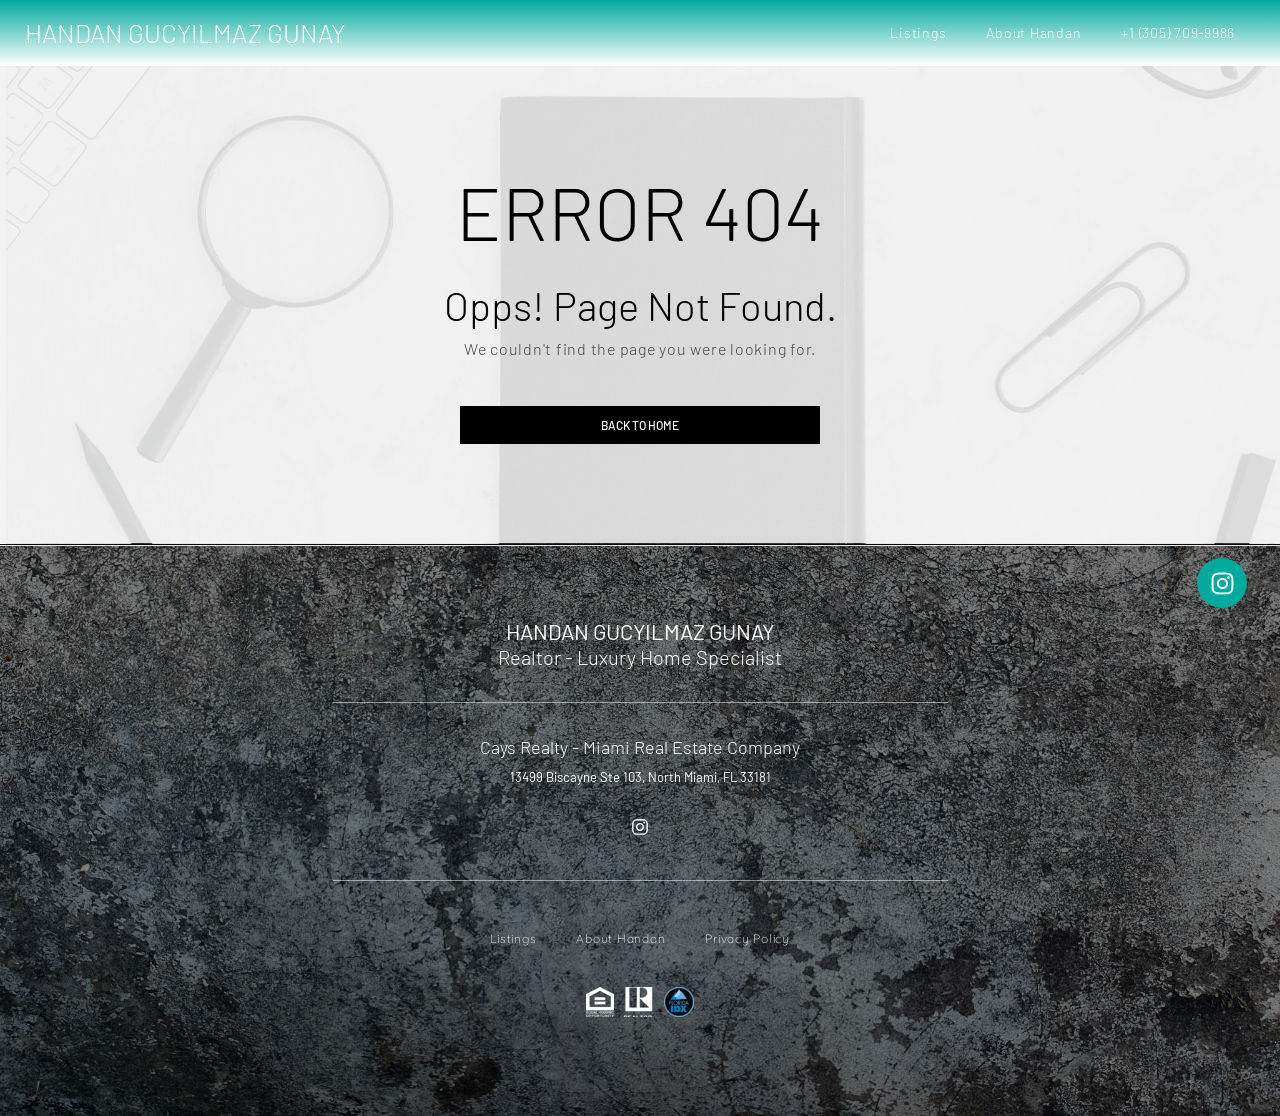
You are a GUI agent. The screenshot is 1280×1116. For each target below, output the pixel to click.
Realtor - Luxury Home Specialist (640, 657)
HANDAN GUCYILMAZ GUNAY (185, 32)
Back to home (640, 425)
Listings (918, 32)
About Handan (1033, 32)
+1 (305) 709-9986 (1178, 32)
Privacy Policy (747, 938)
